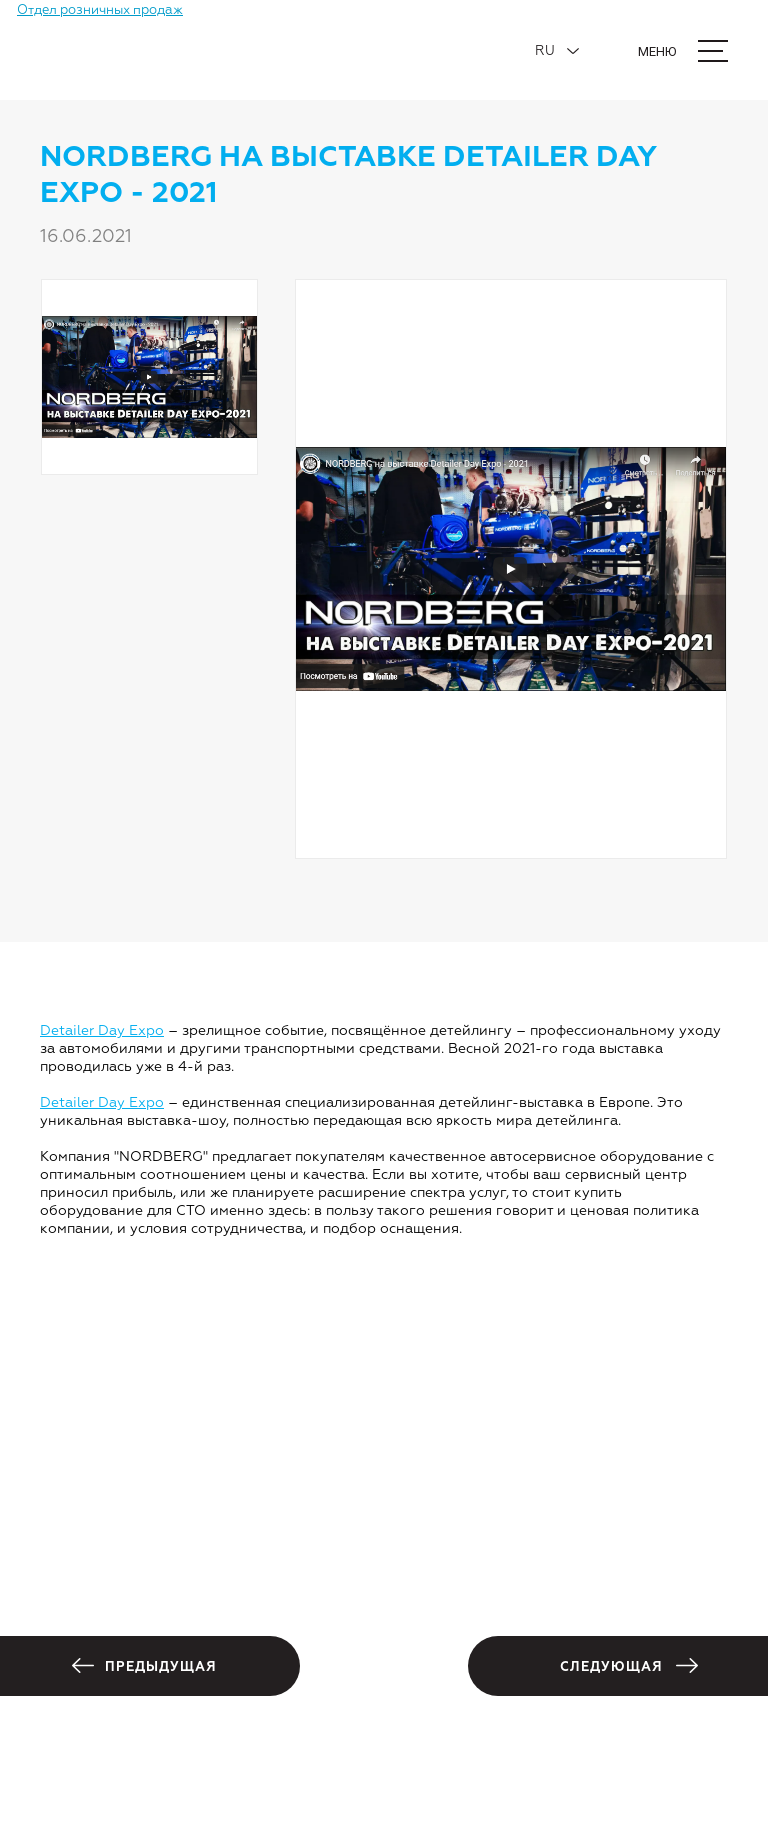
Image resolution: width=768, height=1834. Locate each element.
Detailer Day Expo (102, 1031)
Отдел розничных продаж (100, 10)
